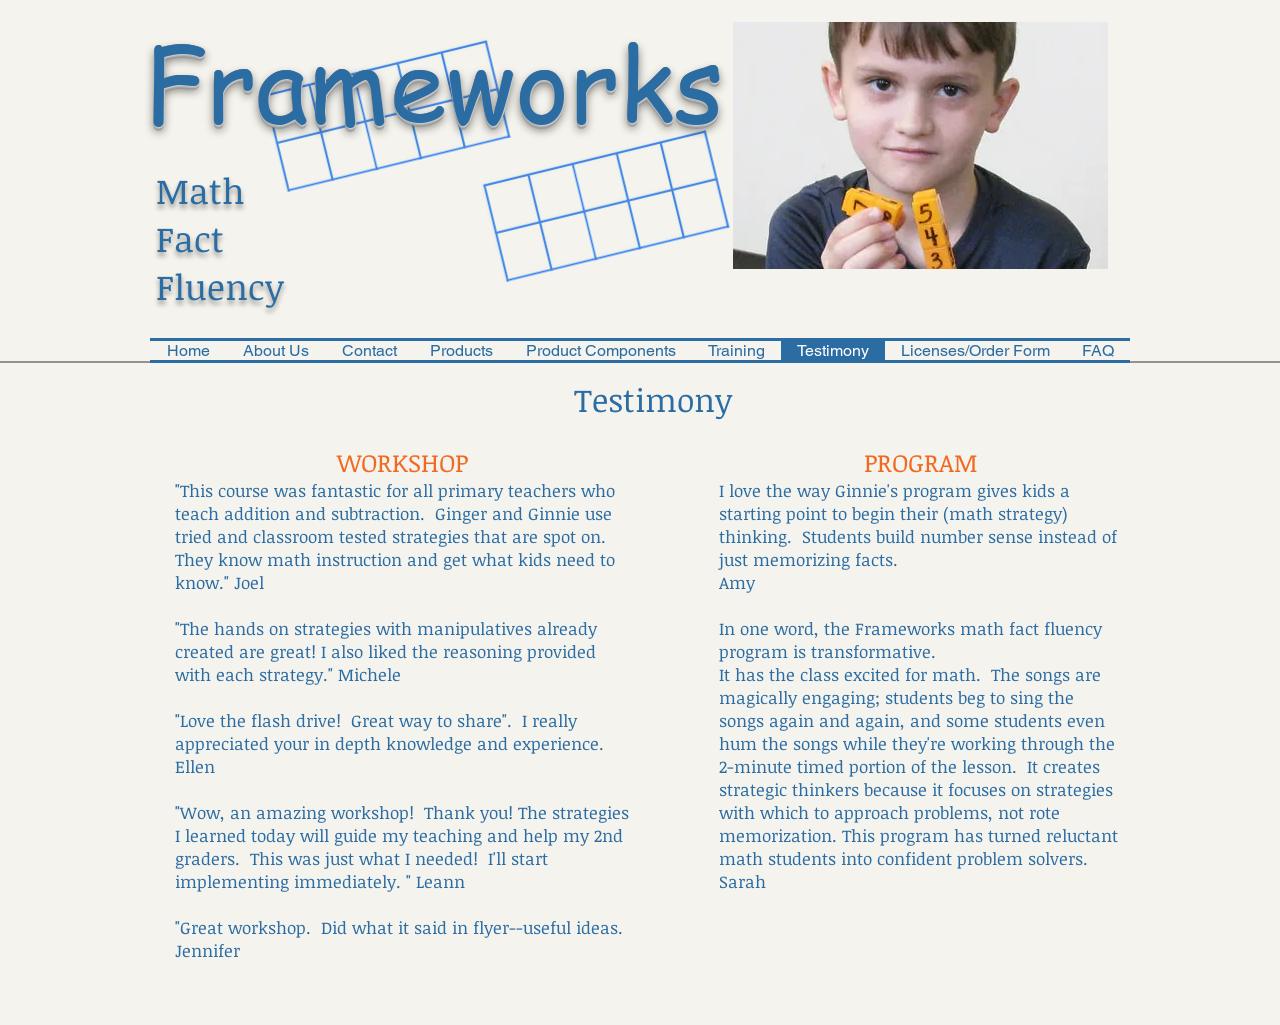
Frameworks (434, 81)
